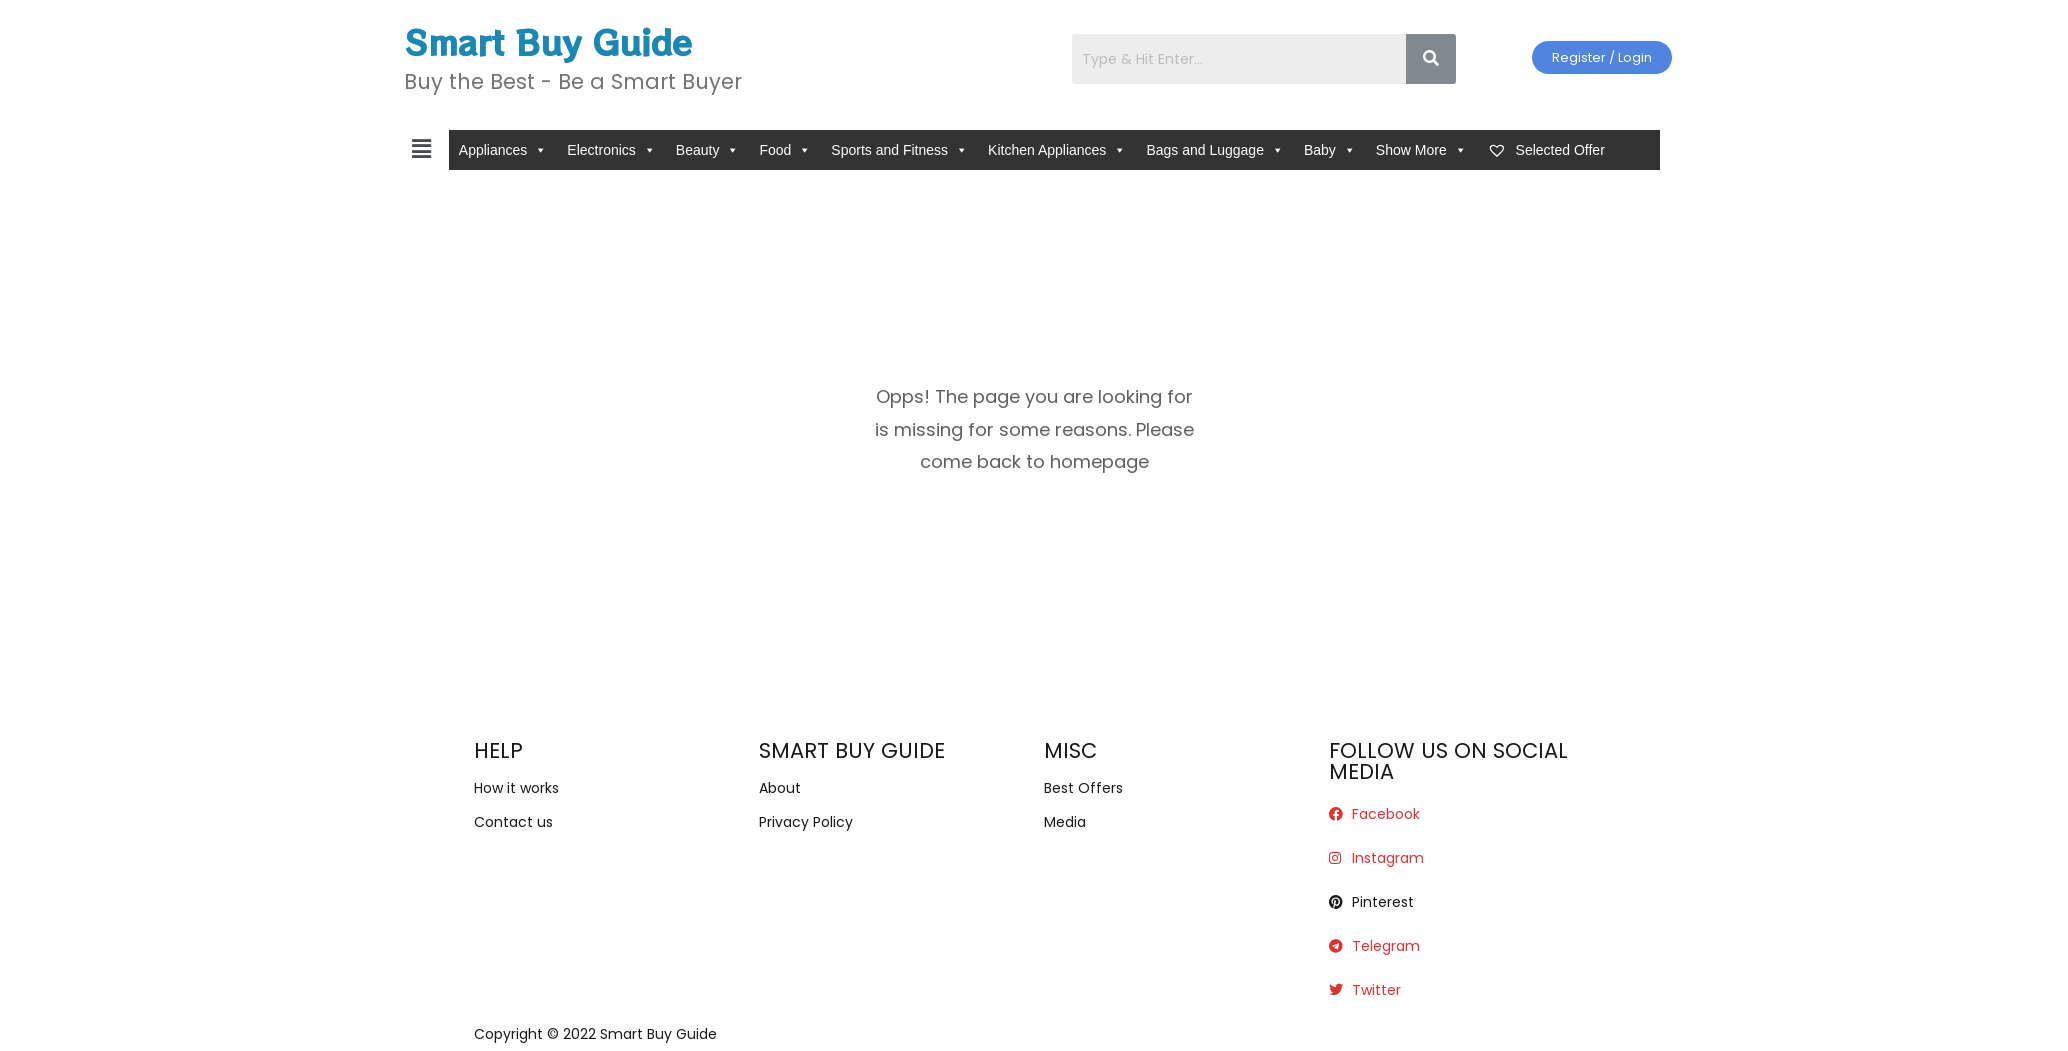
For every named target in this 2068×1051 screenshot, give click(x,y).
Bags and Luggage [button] (1215, 150)
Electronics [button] (611, 150)
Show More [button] (1421, 150)
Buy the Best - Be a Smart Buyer (573, 81)
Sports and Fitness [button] (899, 150)
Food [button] (785, 150)
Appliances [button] (503, 150)
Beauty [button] (708, 150)
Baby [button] (1330, 150)
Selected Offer (1546, 150)
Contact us (513, 822)
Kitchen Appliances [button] (1057, 150)
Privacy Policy (806, 822)
